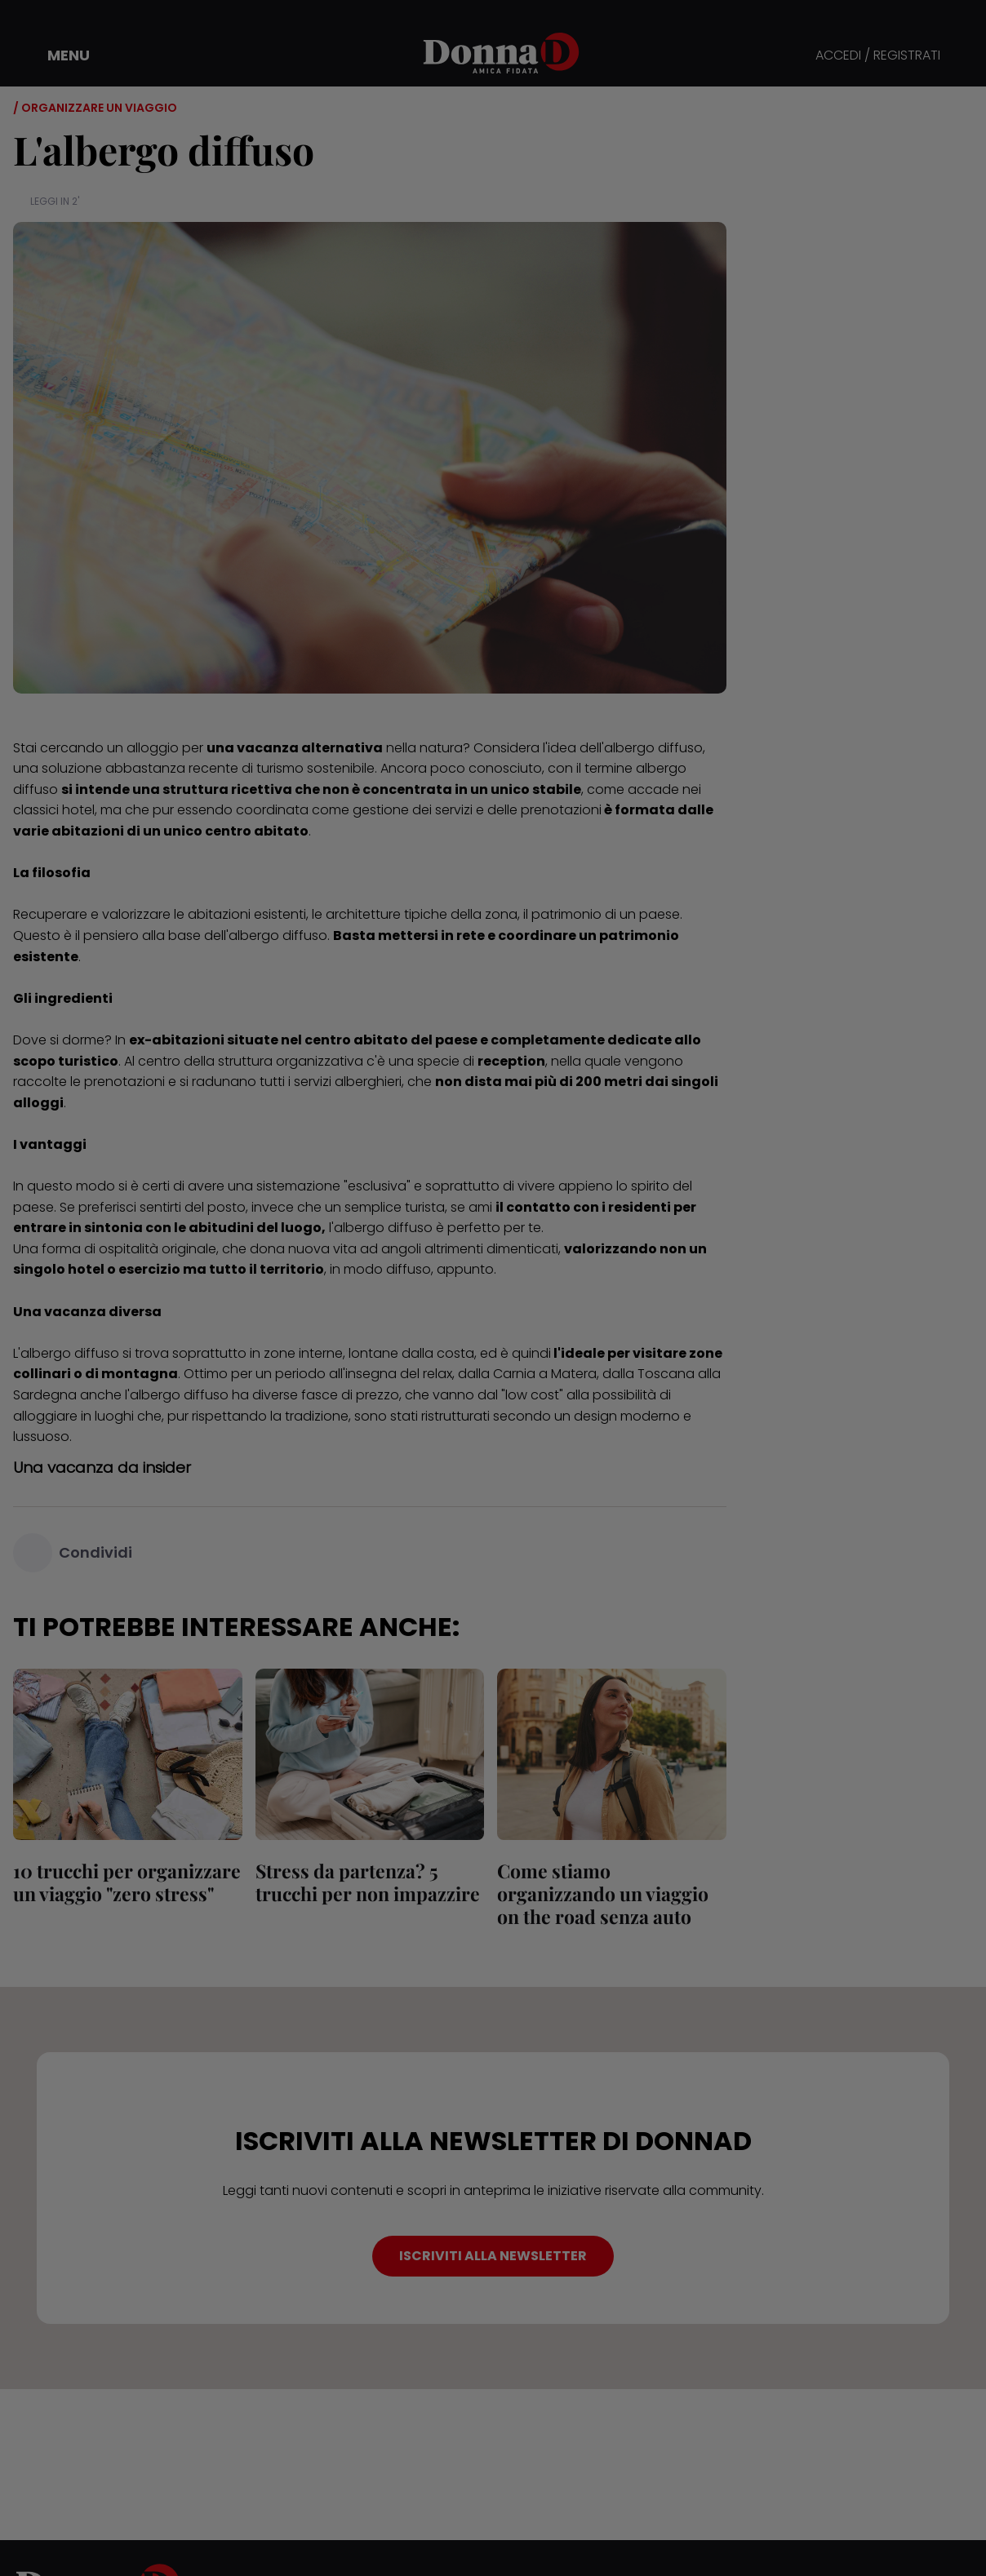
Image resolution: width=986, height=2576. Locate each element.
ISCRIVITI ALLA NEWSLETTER (493, 2255)
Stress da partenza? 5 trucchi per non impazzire (367, 1882)
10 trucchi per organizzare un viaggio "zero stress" (127, 1882)
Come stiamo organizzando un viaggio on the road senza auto (602, 1893)
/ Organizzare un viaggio (95, 108)
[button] (57, 55)
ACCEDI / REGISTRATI (877, 55)
